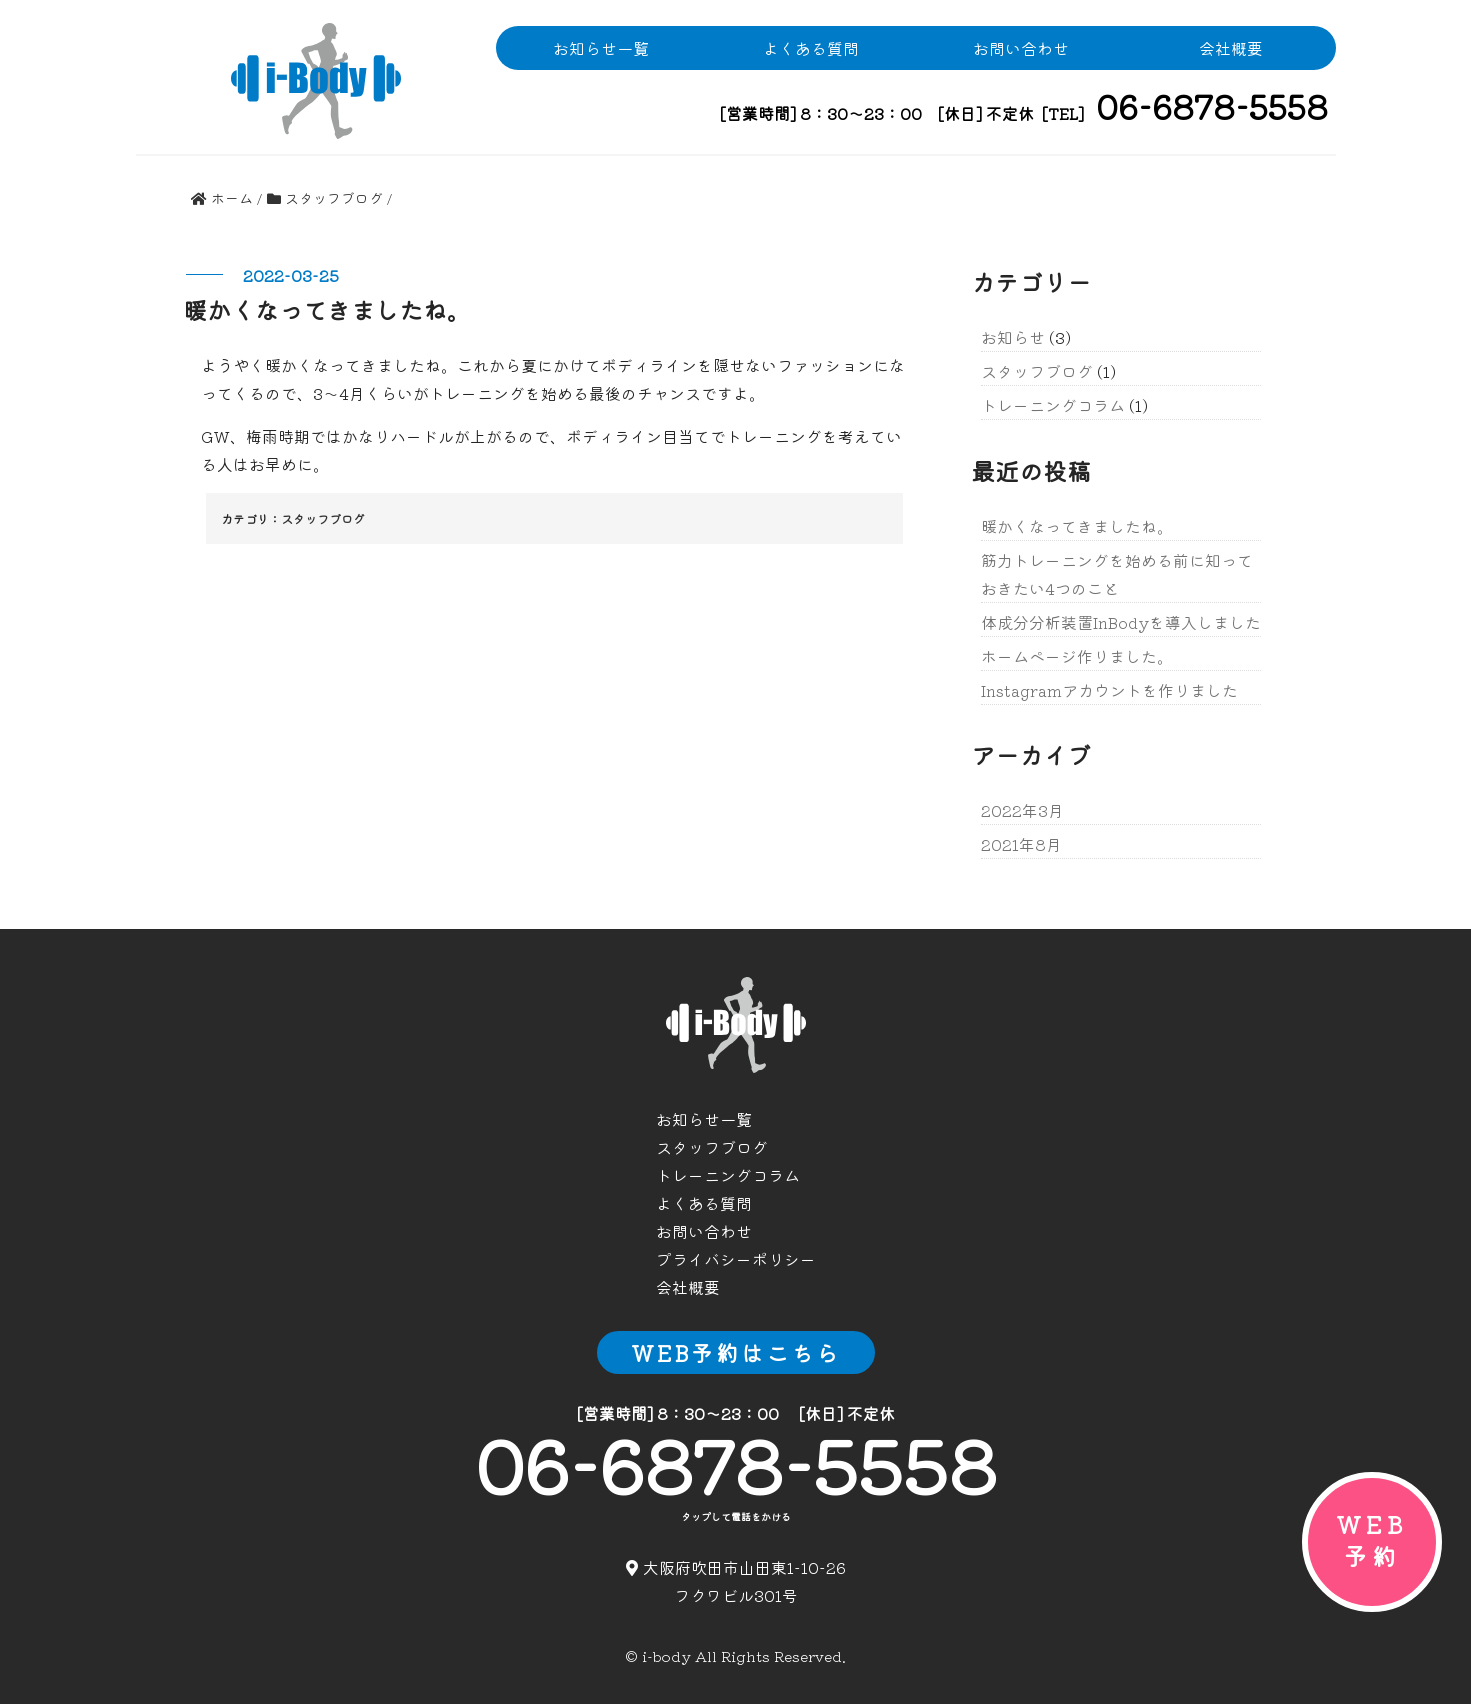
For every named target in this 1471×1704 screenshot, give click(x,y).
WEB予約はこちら (736, 1352)
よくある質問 (811, 48)
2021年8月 (1021, 844)
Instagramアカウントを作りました (1109, 690)
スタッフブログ (323, 518)
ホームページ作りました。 (1077, 656)
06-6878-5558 (736, 1463)
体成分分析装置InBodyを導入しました (1121, 622)
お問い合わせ (1021, 48)
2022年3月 (1022, 810)
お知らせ (1013, 337)
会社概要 (1231, 48)
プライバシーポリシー (736, 1259)
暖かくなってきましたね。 (1077, 526)
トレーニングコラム (1053, 405)
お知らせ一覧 (601, 48)
